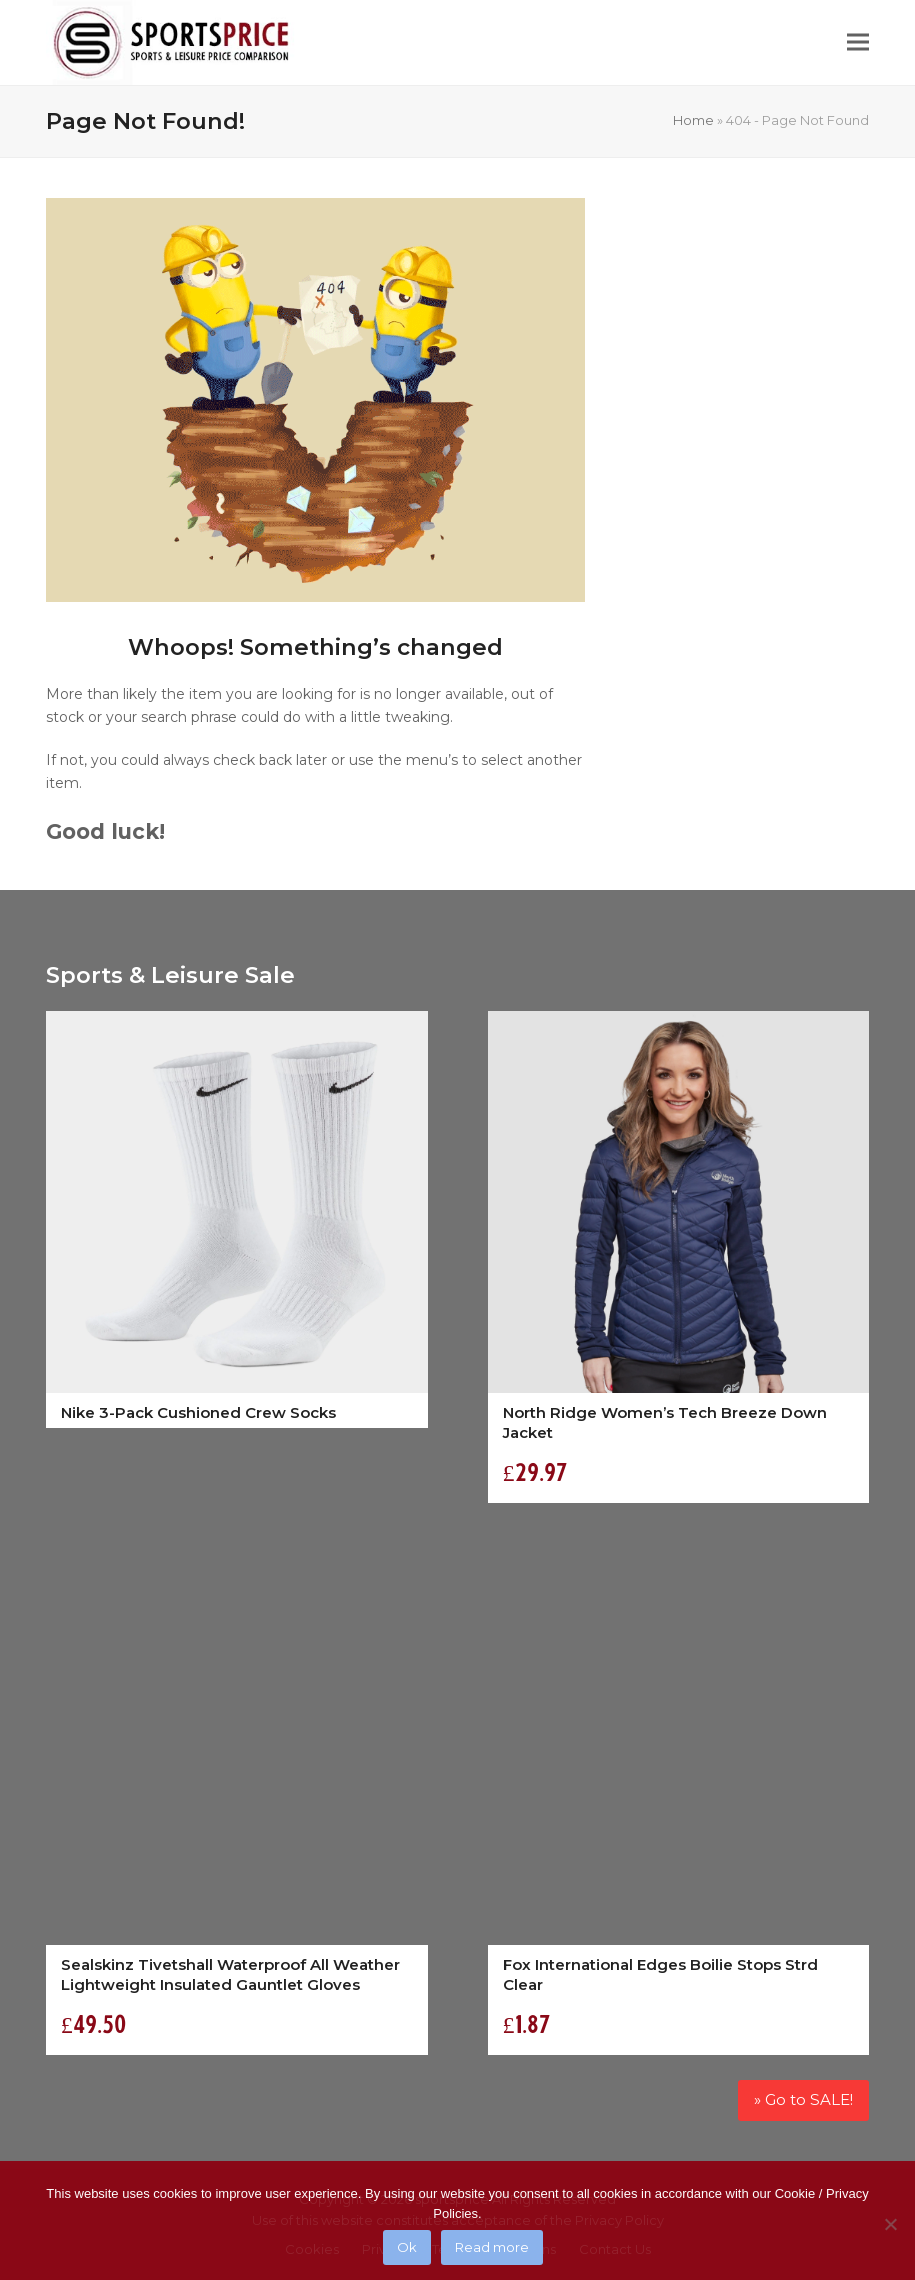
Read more (492, 2247)
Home (693, 120)
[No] (890, 2224)
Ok (407, 2247)
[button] (858, 42)
